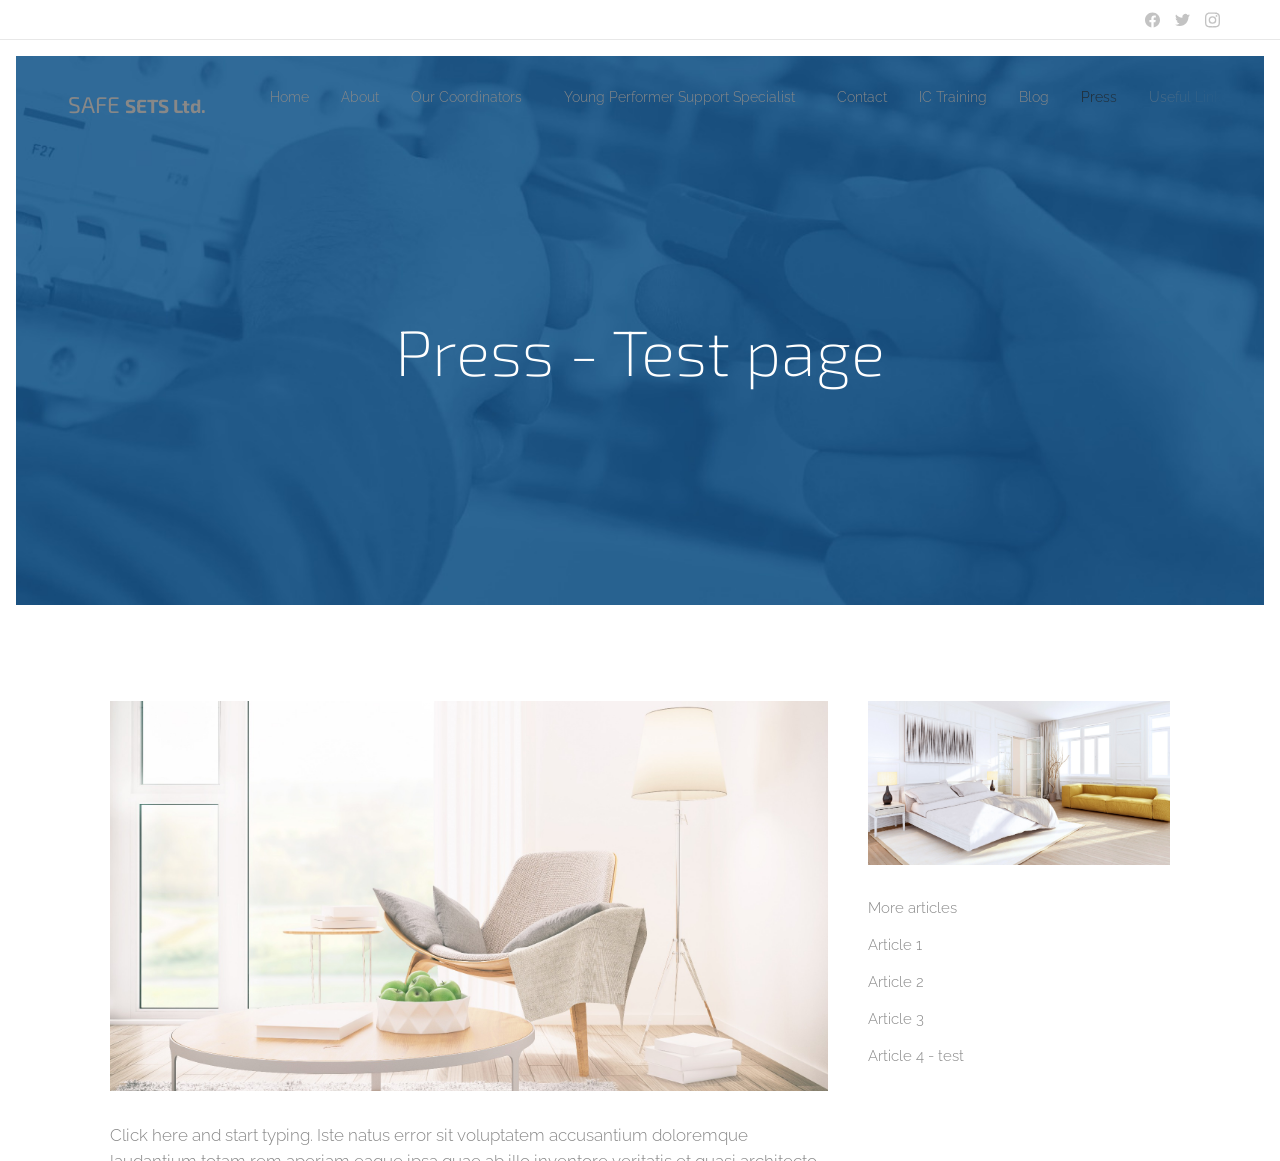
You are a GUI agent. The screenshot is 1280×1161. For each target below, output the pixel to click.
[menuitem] (296, 97)
